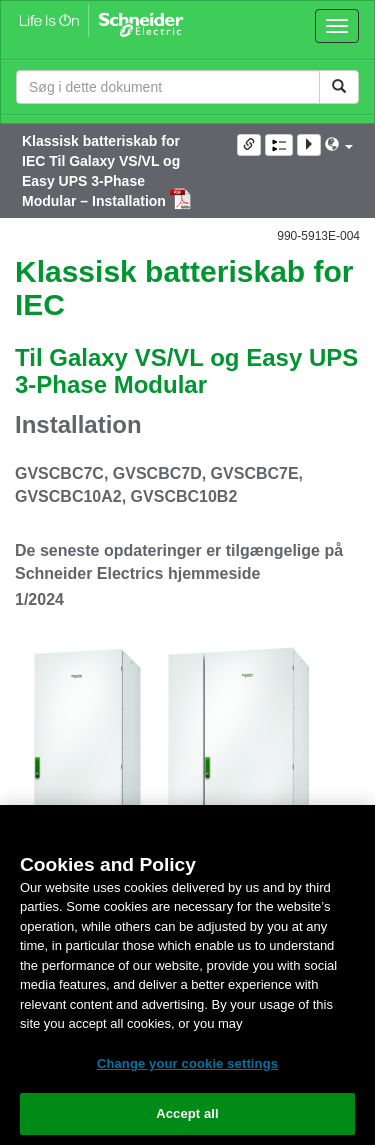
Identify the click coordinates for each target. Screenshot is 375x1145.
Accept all (187, 1113)
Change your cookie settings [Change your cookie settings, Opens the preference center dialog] (187, 1063)
